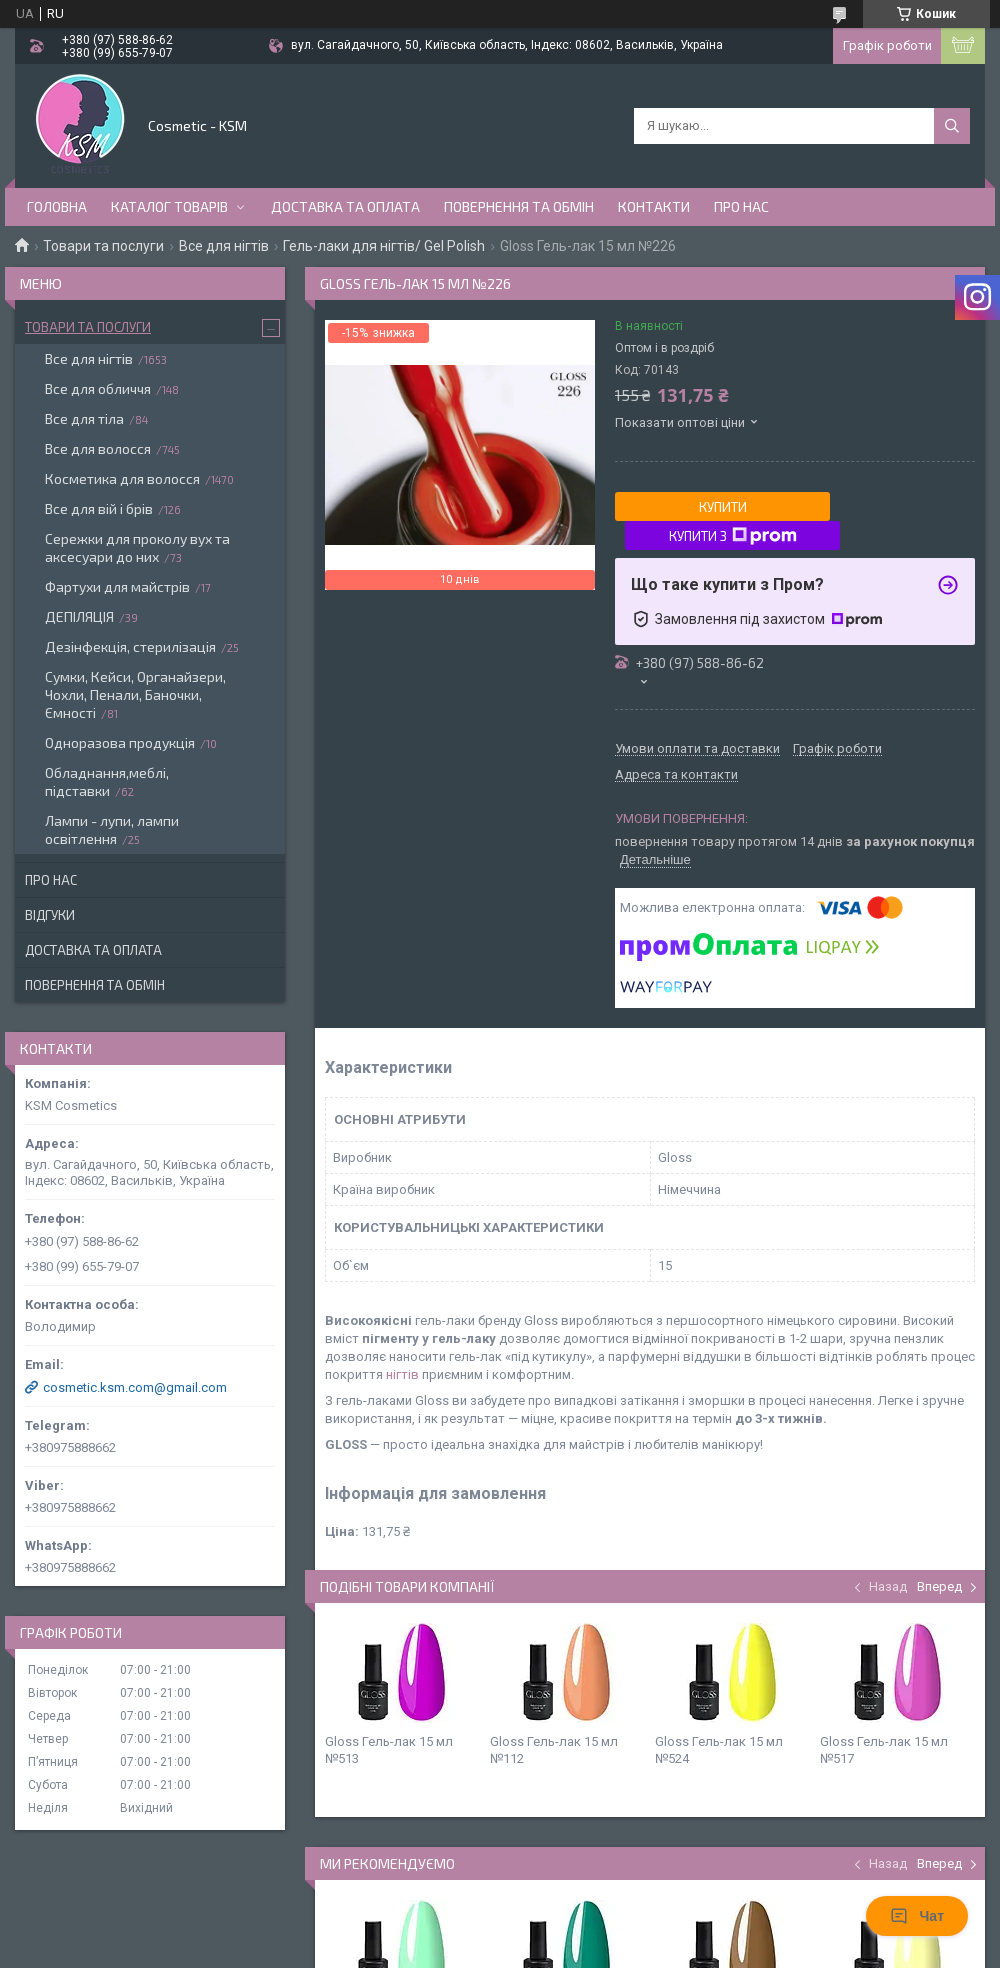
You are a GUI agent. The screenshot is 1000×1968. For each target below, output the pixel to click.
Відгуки (50, 915)
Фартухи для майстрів (117, 586)
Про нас (741, 206)
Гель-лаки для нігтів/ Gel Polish (384, 246)
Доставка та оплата (345, 206)
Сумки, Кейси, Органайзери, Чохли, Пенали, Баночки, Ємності (135, 694)
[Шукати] (952, 126)
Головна (57, 206)
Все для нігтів (224, 246)
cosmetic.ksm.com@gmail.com (135, 1387)
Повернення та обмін (519, 206)
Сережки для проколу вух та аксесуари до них (137, 547)
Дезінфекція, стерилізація (130, 646)
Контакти (654, 206)
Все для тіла (84, 418)
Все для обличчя (98, 388)
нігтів (402, 1374)
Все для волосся (98, 448)
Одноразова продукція (120, 742)
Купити (723, 507)
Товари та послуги (103, 246)
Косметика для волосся (122, 478)
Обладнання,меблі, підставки (107, 781)
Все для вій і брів (99, 508)
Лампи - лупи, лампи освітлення (112, 829)
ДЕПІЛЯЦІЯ (79, 616)
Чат (917, 1916)
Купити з (733, 536)
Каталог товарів (169, 206)
